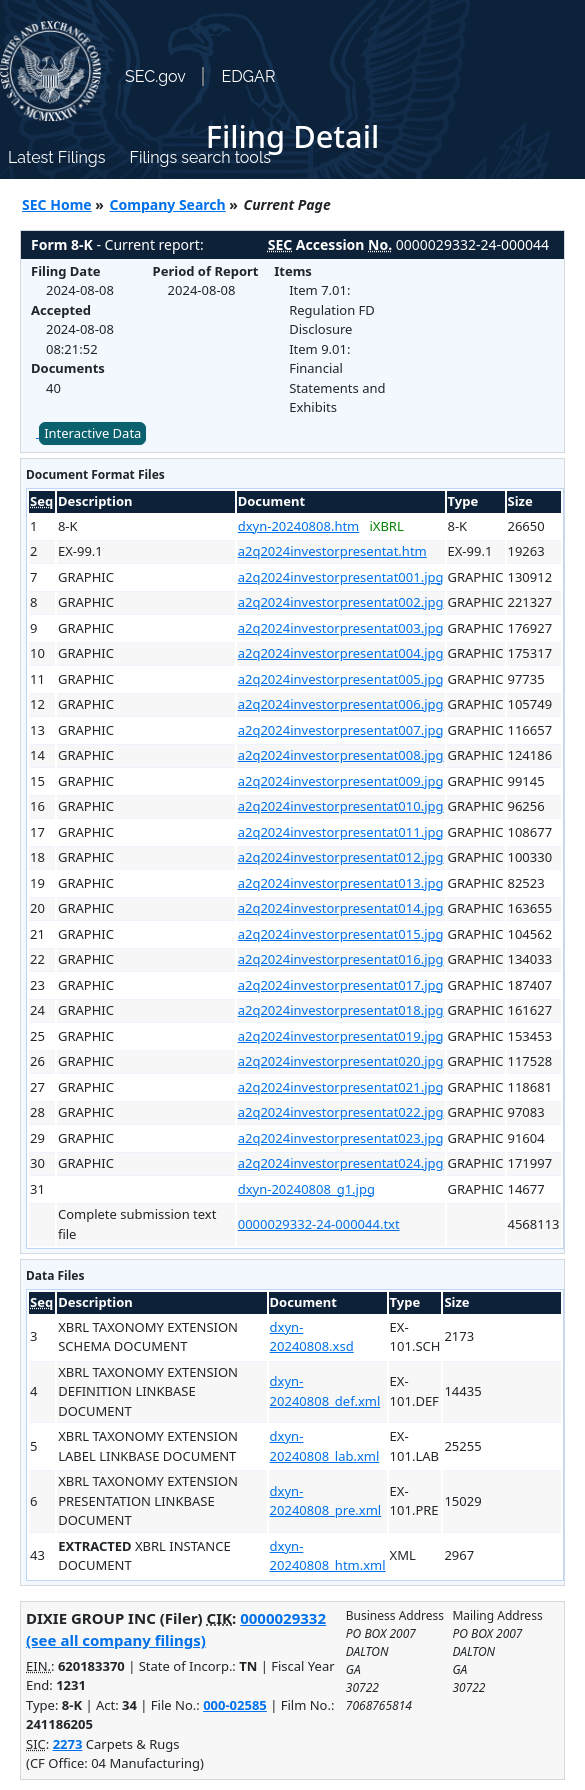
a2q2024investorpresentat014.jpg (341, 908)
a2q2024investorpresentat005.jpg (341, 679)
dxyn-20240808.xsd (312, 1337)
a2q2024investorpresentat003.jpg (341, 628)
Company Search (168, 204)
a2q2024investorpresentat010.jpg (341, 806)
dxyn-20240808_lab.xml (325, 1446)
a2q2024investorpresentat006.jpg (341, 704)
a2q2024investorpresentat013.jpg (341, 883)
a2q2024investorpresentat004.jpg (341, 653)
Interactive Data (92, 433)
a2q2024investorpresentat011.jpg (341, 832)
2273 (68, 1744)
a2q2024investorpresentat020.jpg (341, 1061)
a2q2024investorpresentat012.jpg (341, 857)
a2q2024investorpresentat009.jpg (341, 781)
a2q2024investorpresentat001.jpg (341, 577)
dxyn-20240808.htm (299, 526)
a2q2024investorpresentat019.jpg (341, 1036)
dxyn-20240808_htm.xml (328, 1556)
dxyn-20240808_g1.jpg (306, 1189)
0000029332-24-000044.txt (319, 1224)
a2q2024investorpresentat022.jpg (341, 1112)
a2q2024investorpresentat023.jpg (341, 1138)
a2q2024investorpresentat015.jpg (341, 934)
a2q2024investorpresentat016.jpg (341, 959)
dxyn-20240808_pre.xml (326, 1501)
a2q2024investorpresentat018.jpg (341, 1010)
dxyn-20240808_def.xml (325, 1391)
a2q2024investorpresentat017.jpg (341, 985)
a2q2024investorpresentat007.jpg (341, 730)
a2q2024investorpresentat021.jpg (341, 1087)
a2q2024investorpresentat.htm (332, 551)
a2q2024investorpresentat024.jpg (341, 1163)
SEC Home (57, 204)
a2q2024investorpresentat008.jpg (341, 755)
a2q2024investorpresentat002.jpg (341, 602)
